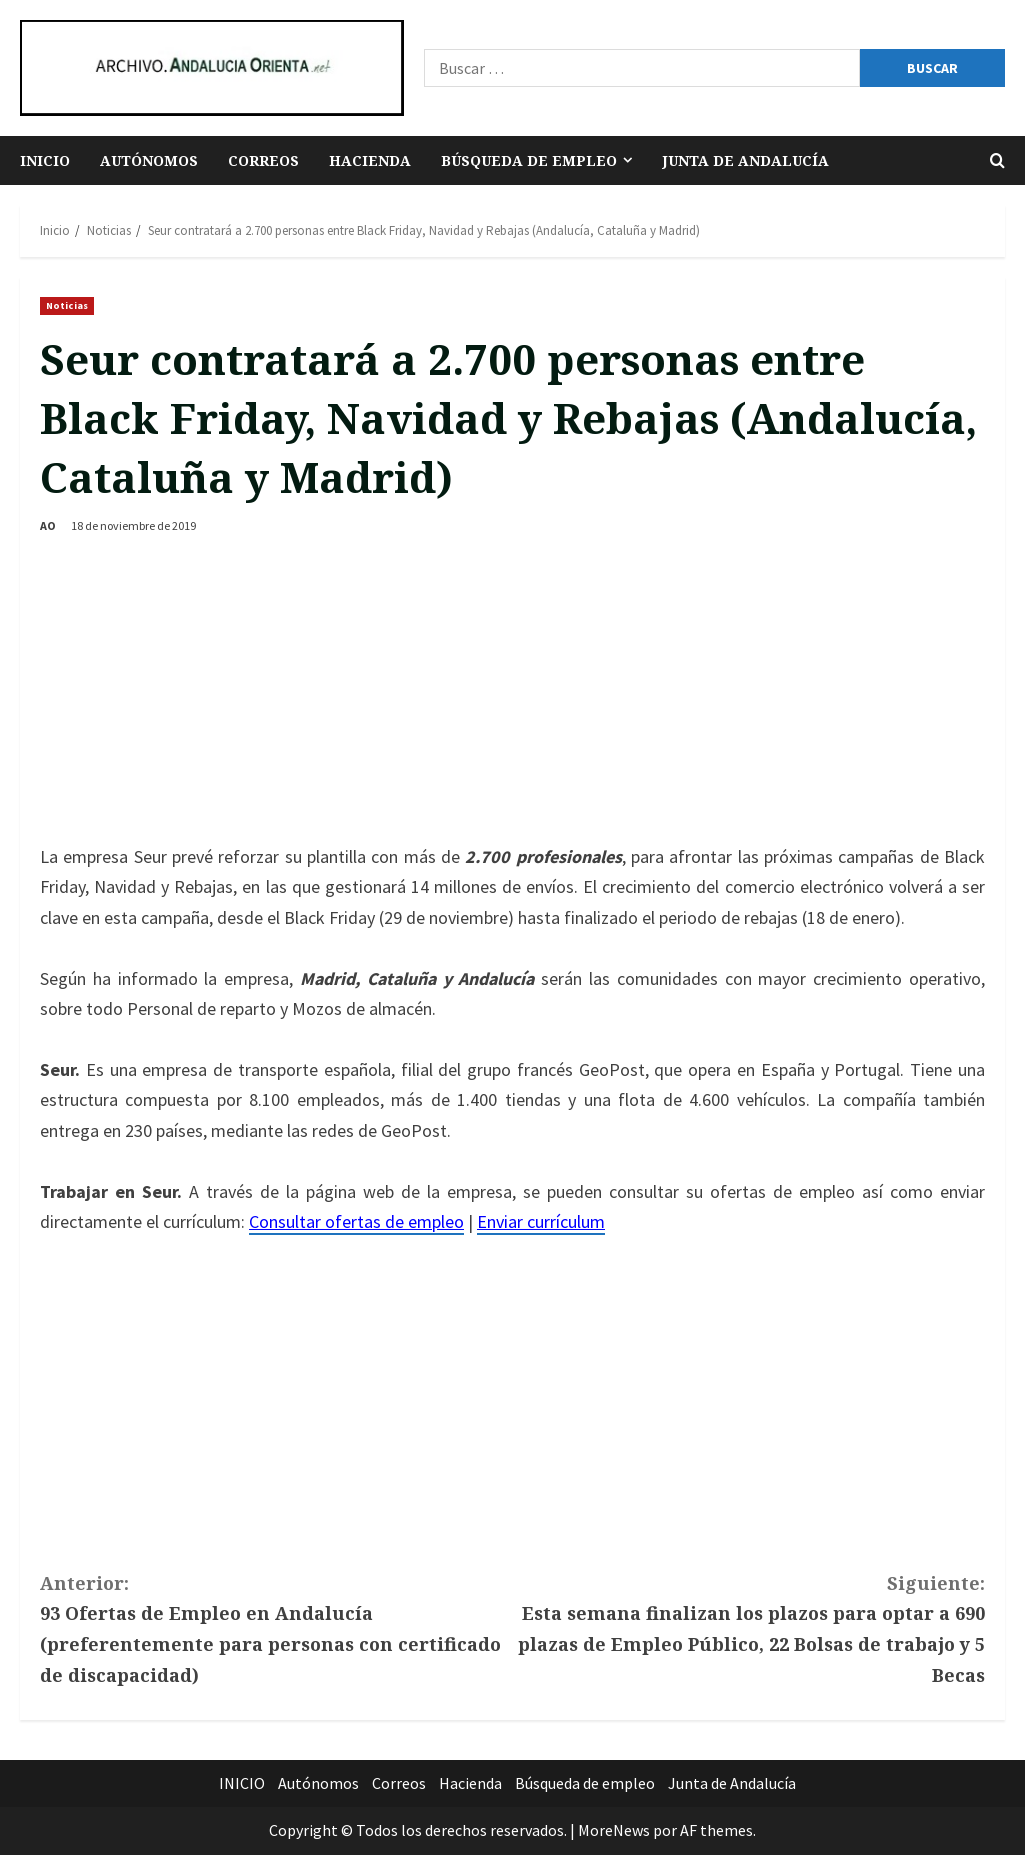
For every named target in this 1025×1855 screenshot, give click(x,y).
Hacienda (370, 160)
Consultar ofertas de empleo (356, 1221)
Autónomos (149, 160)
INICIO (45, 160)
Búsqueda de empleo (529, 160)
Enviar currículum (541, 1221)
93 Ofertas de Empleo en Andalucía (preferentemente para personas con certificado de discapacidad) (276, 1627)
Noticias (67, 305)
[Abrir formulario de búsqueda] (997, 160)
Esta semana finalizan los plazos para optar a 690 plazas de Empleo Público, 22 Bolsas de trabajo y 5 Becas (749, 1627)
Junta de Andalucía (745, 160)
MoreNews (614, 1830)
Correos (263, 160)
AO (48, 525)
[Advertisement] (512, 692)
